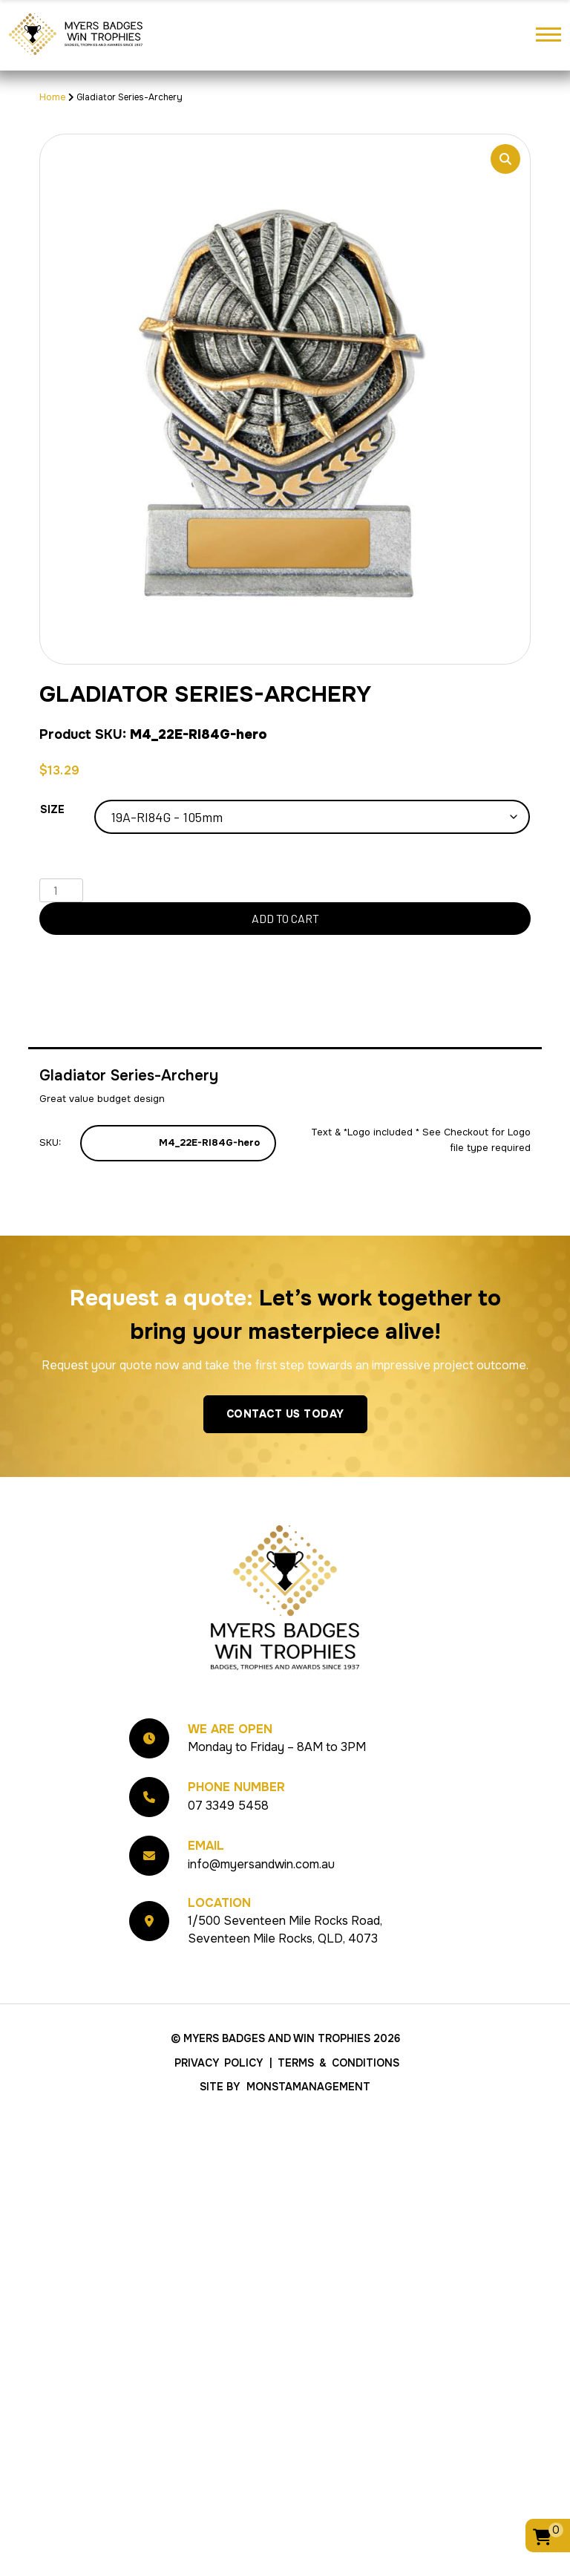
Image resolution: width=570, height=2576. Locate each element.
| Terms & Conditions (334, 2063)
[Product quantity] (60, 890)
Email (206, 1845)
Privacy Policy (218, 2063)
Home (52, 97)
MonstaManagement (308, 2086)
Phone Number (236, 1787)
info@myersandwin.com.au (261, 1864)
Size (52, 809)
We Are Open (230, 1729)
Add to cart (285, 918)
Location (219, 1903)
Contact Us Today (285, 1414)
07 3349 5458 (228, 1805)
